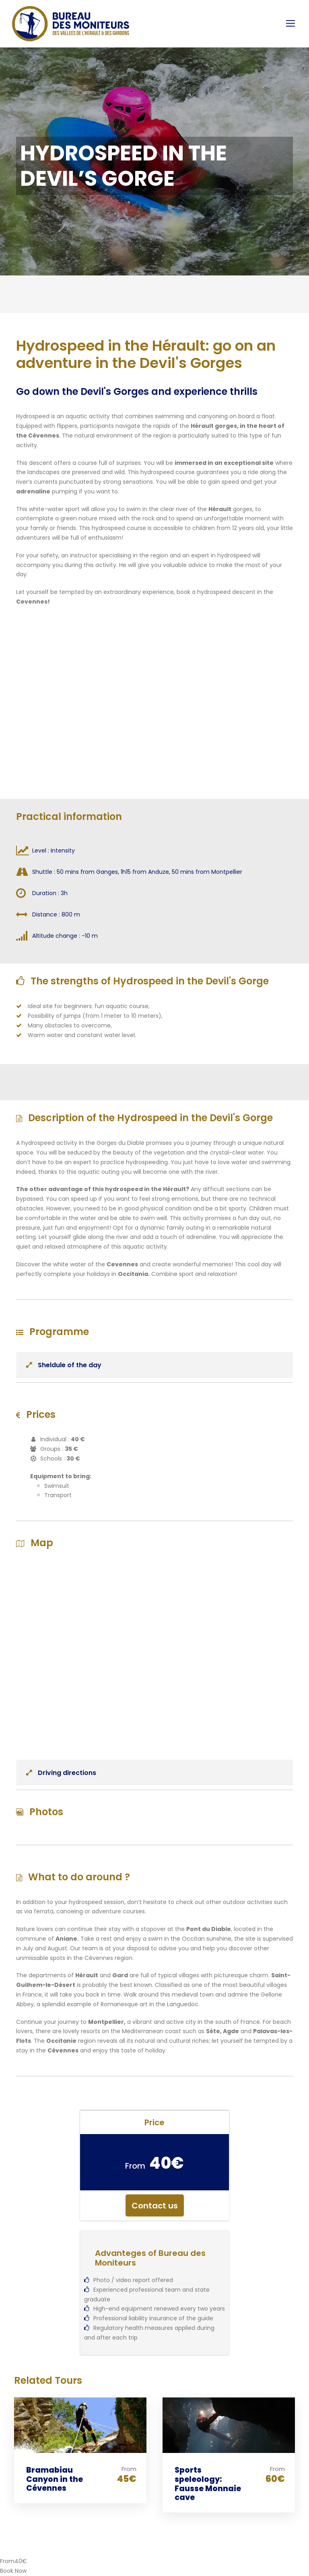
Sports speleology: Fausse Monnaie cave (208, 2484)
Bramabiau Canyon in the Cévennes (54, 2479)
